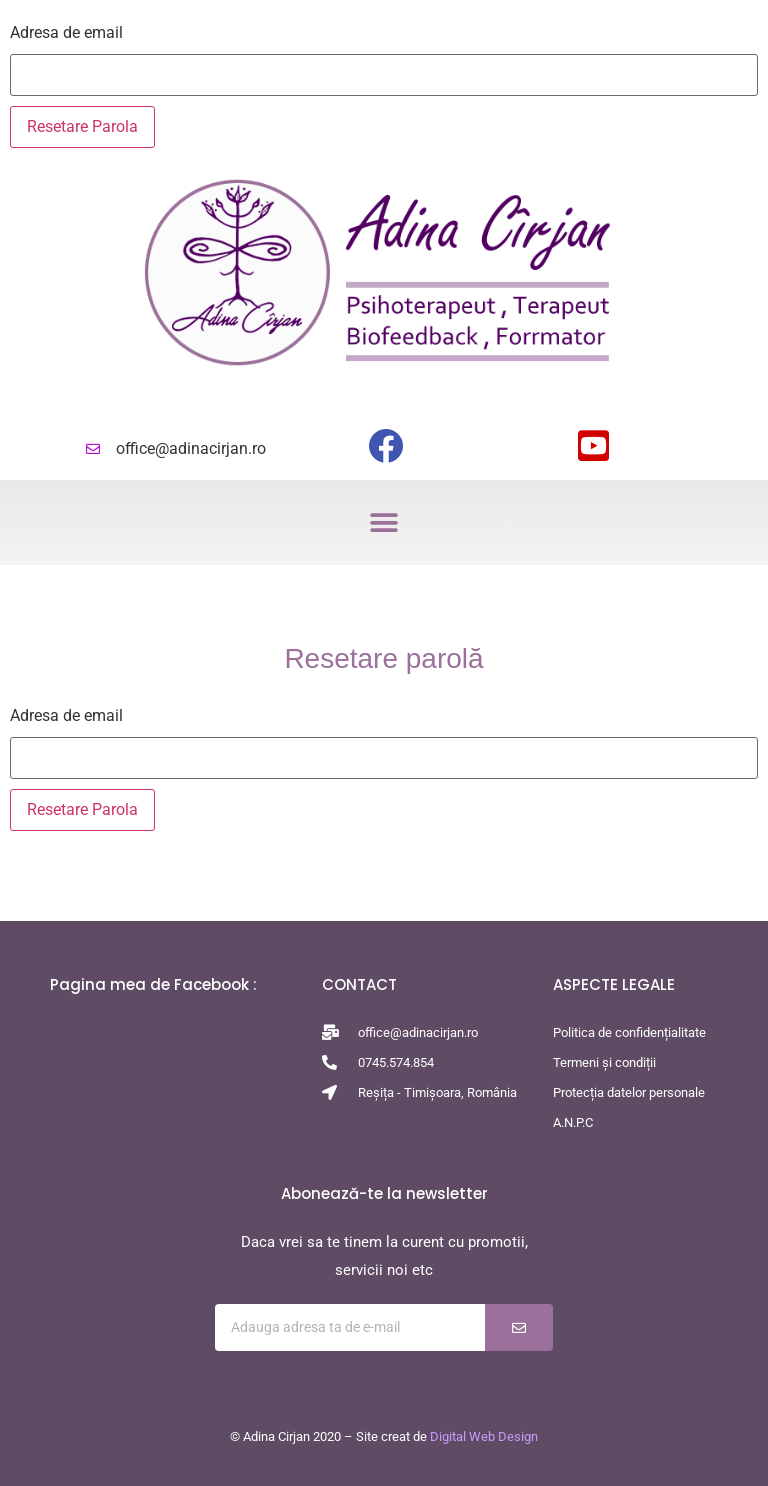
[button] (384, 522)
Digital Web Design (484, 1436)
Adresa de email (66, 33)
